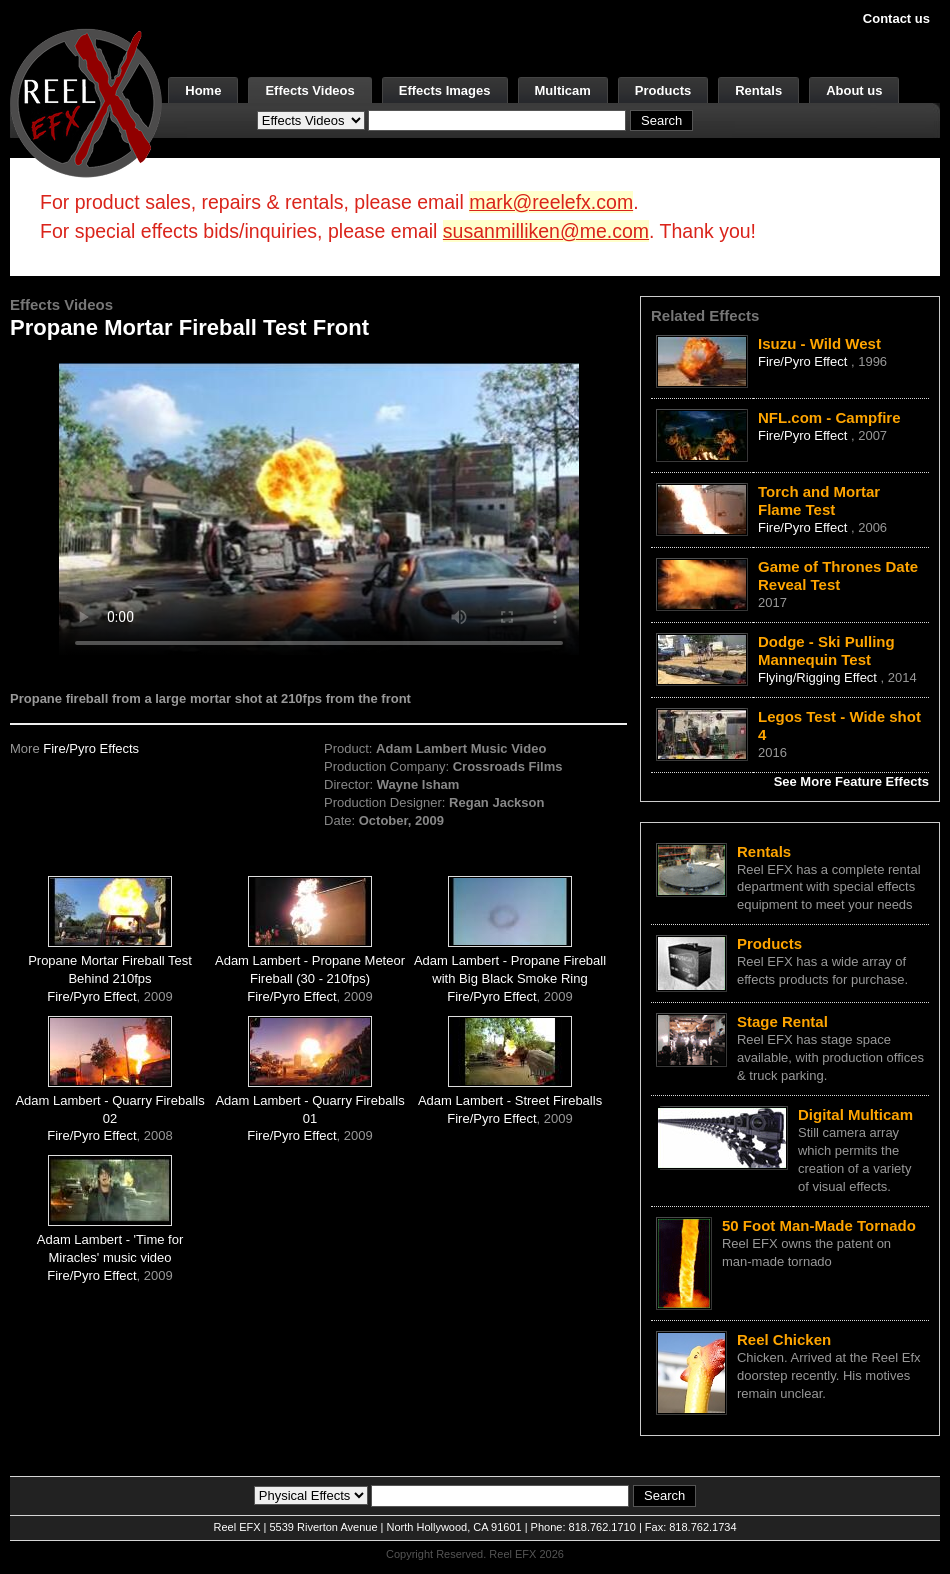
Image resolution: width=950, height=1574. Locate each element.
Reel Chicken (784, 1339)
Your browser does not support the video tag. (319, 508)
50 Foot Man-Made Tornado (819, 1225)
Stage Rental (782, 1021)
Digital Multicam (855, 1114)
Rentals (758, 90)
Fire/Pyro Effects (91, 748)
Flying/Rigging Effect (819, 677)
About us (854, 90)
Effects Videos (309, 90)
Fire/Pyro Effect (91, 996)
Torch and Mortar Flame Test (819, 500)
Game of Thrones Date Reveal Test (838, 575)
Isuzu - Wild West (819, 343)
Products (663, 90)
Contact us (896, 18)
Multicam (563, 90)
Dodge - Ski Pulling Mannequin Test (826, 650)
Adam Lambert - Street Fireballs (510, 1100)
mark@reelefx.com (551, 202)
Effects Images (445, 90)
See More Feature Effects (851, 781)
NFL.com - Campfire (829, 417)
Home (203, 90)
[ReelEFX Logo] (86, 101)
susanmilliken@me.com (546, 231)
